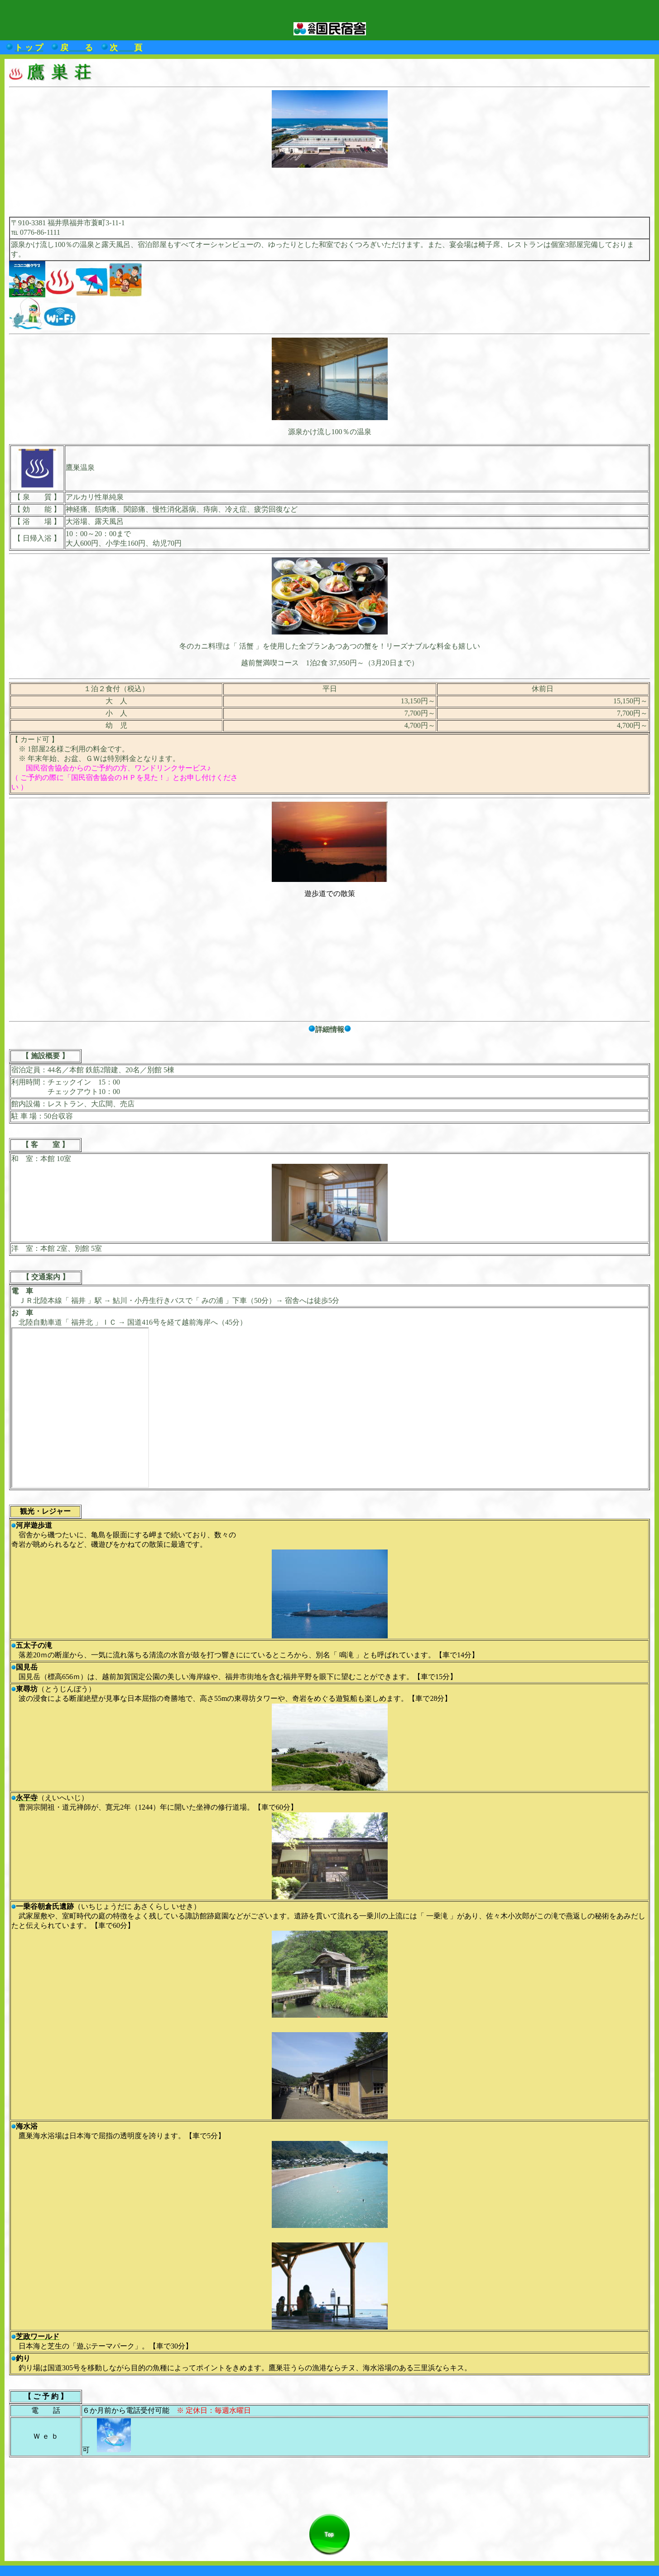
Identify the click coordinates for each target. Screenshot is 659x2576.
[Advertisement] (330, 188)
